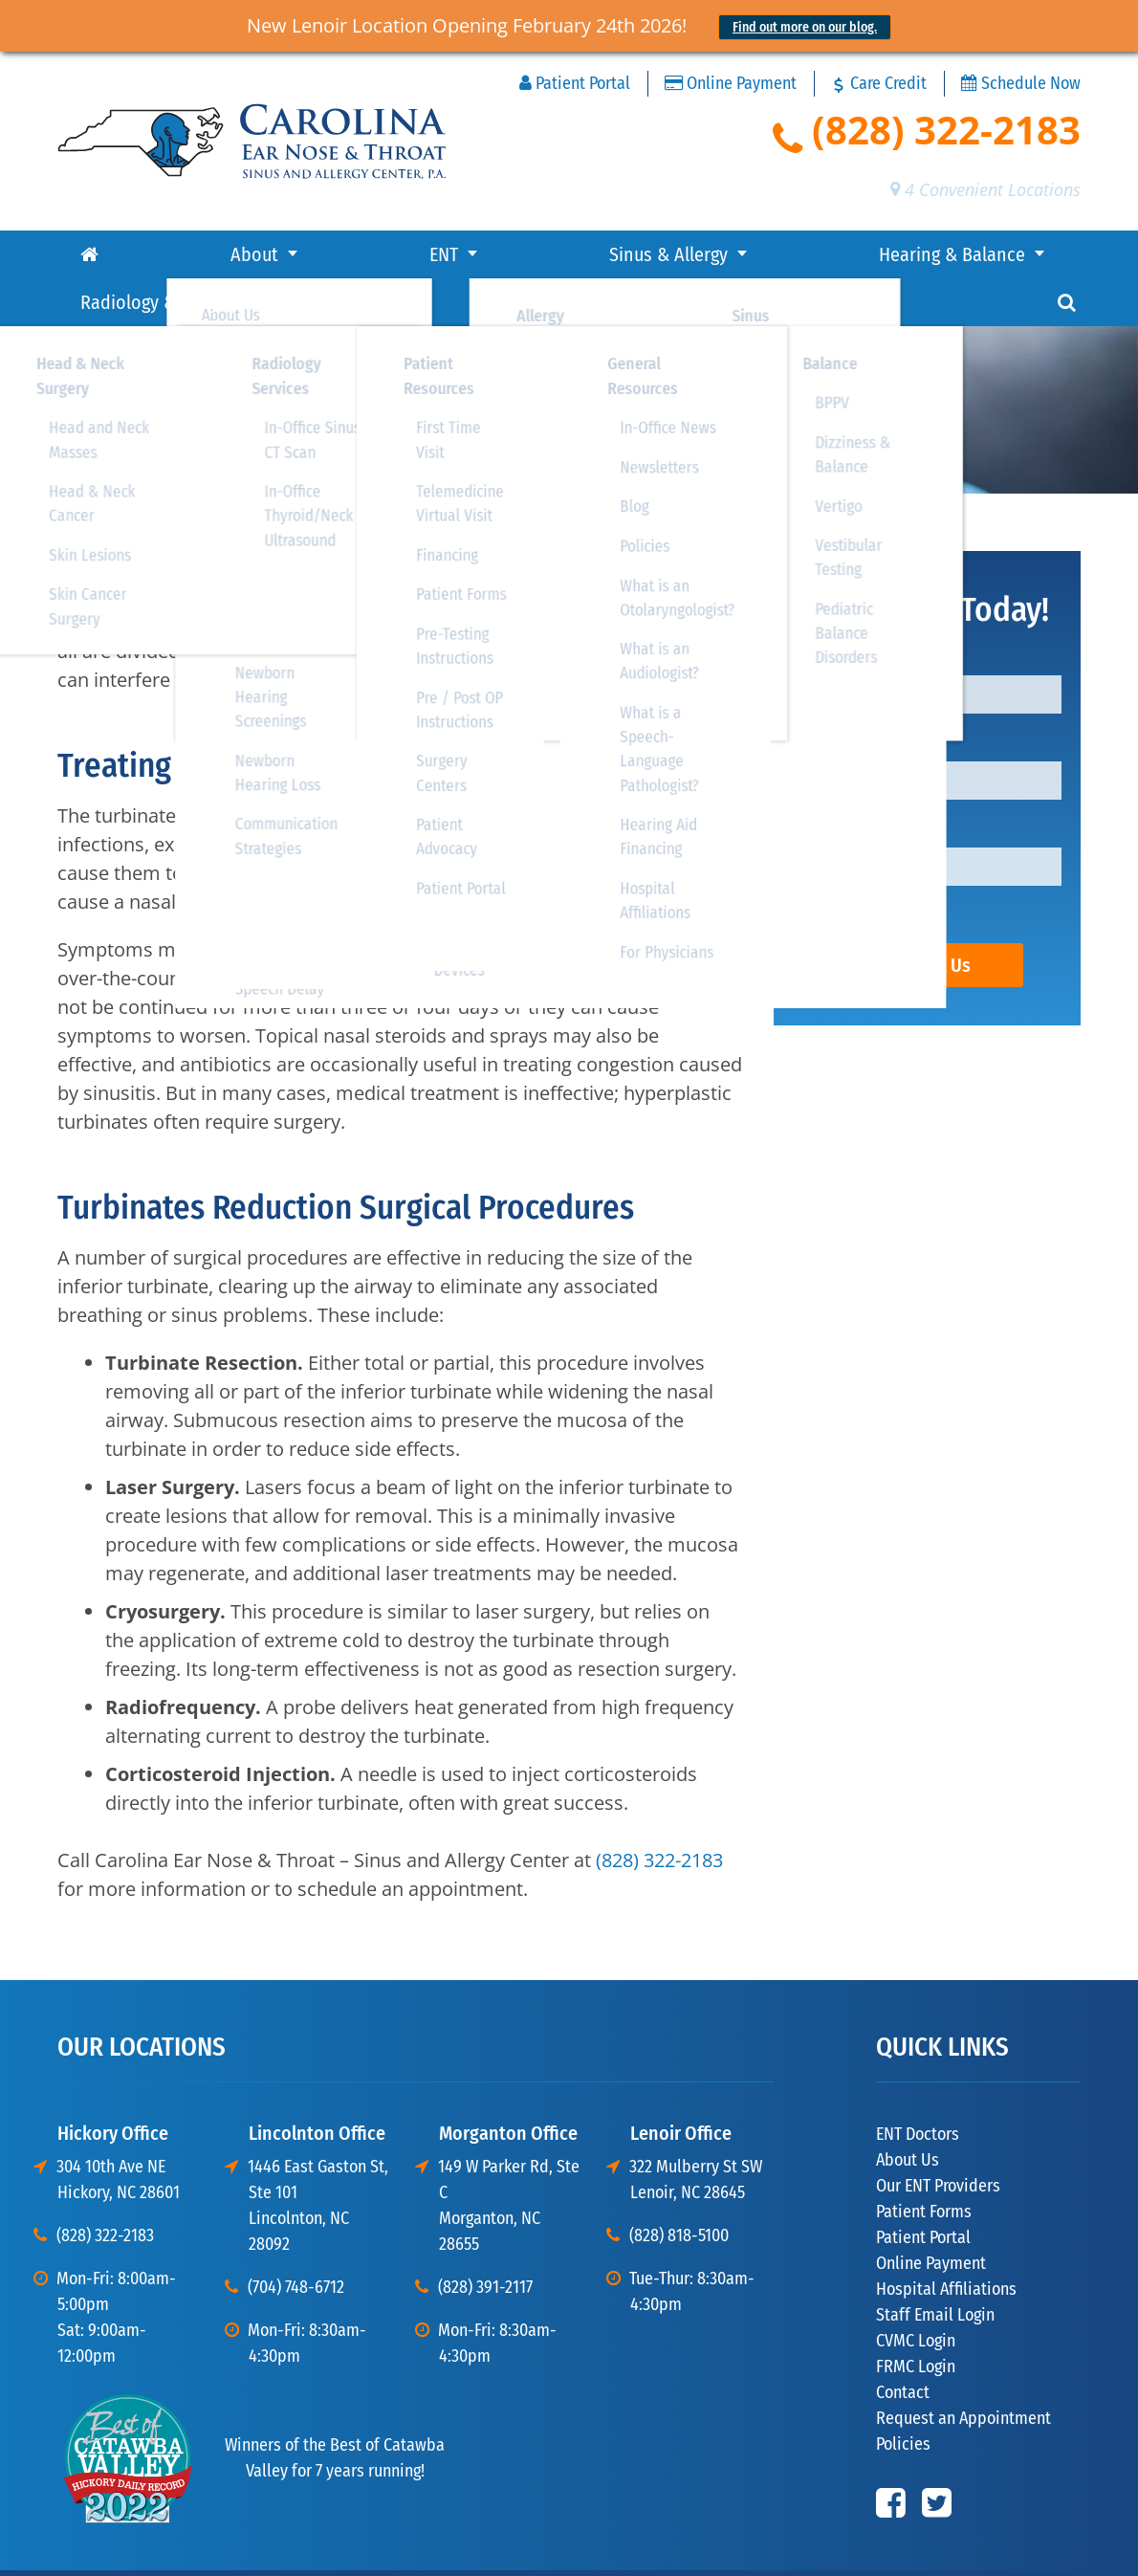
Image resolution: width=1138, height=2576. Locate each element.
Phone (825, 785)
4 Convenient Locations (985, 190)
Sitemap (1058, 2546)
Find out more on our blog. (805, 27)
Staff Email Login (935, 2267)
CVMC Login (915, 2292)
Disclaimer (988, 2546)
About (124, 254)
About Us (907, 2112)
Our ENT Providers (938, 2137)
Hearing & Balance (486, 254)
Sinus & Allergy (314, 254)
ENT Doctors (917, 2086)
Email (821, 699)
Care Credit (879, 83)
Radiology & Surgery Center (707, 254)
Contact (1006, 254)
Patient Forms (924, 2163)
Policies (903, 2396)
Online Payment (731, 84)
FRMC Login (915, 2318)
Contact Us (928, 917)
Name (823, 613)
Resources (895, 254)
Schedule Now (1021, 84)
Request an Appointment (963, 2370)
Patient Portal (574, 84)
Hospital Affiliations (946, 2241)
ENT (201, 254)
